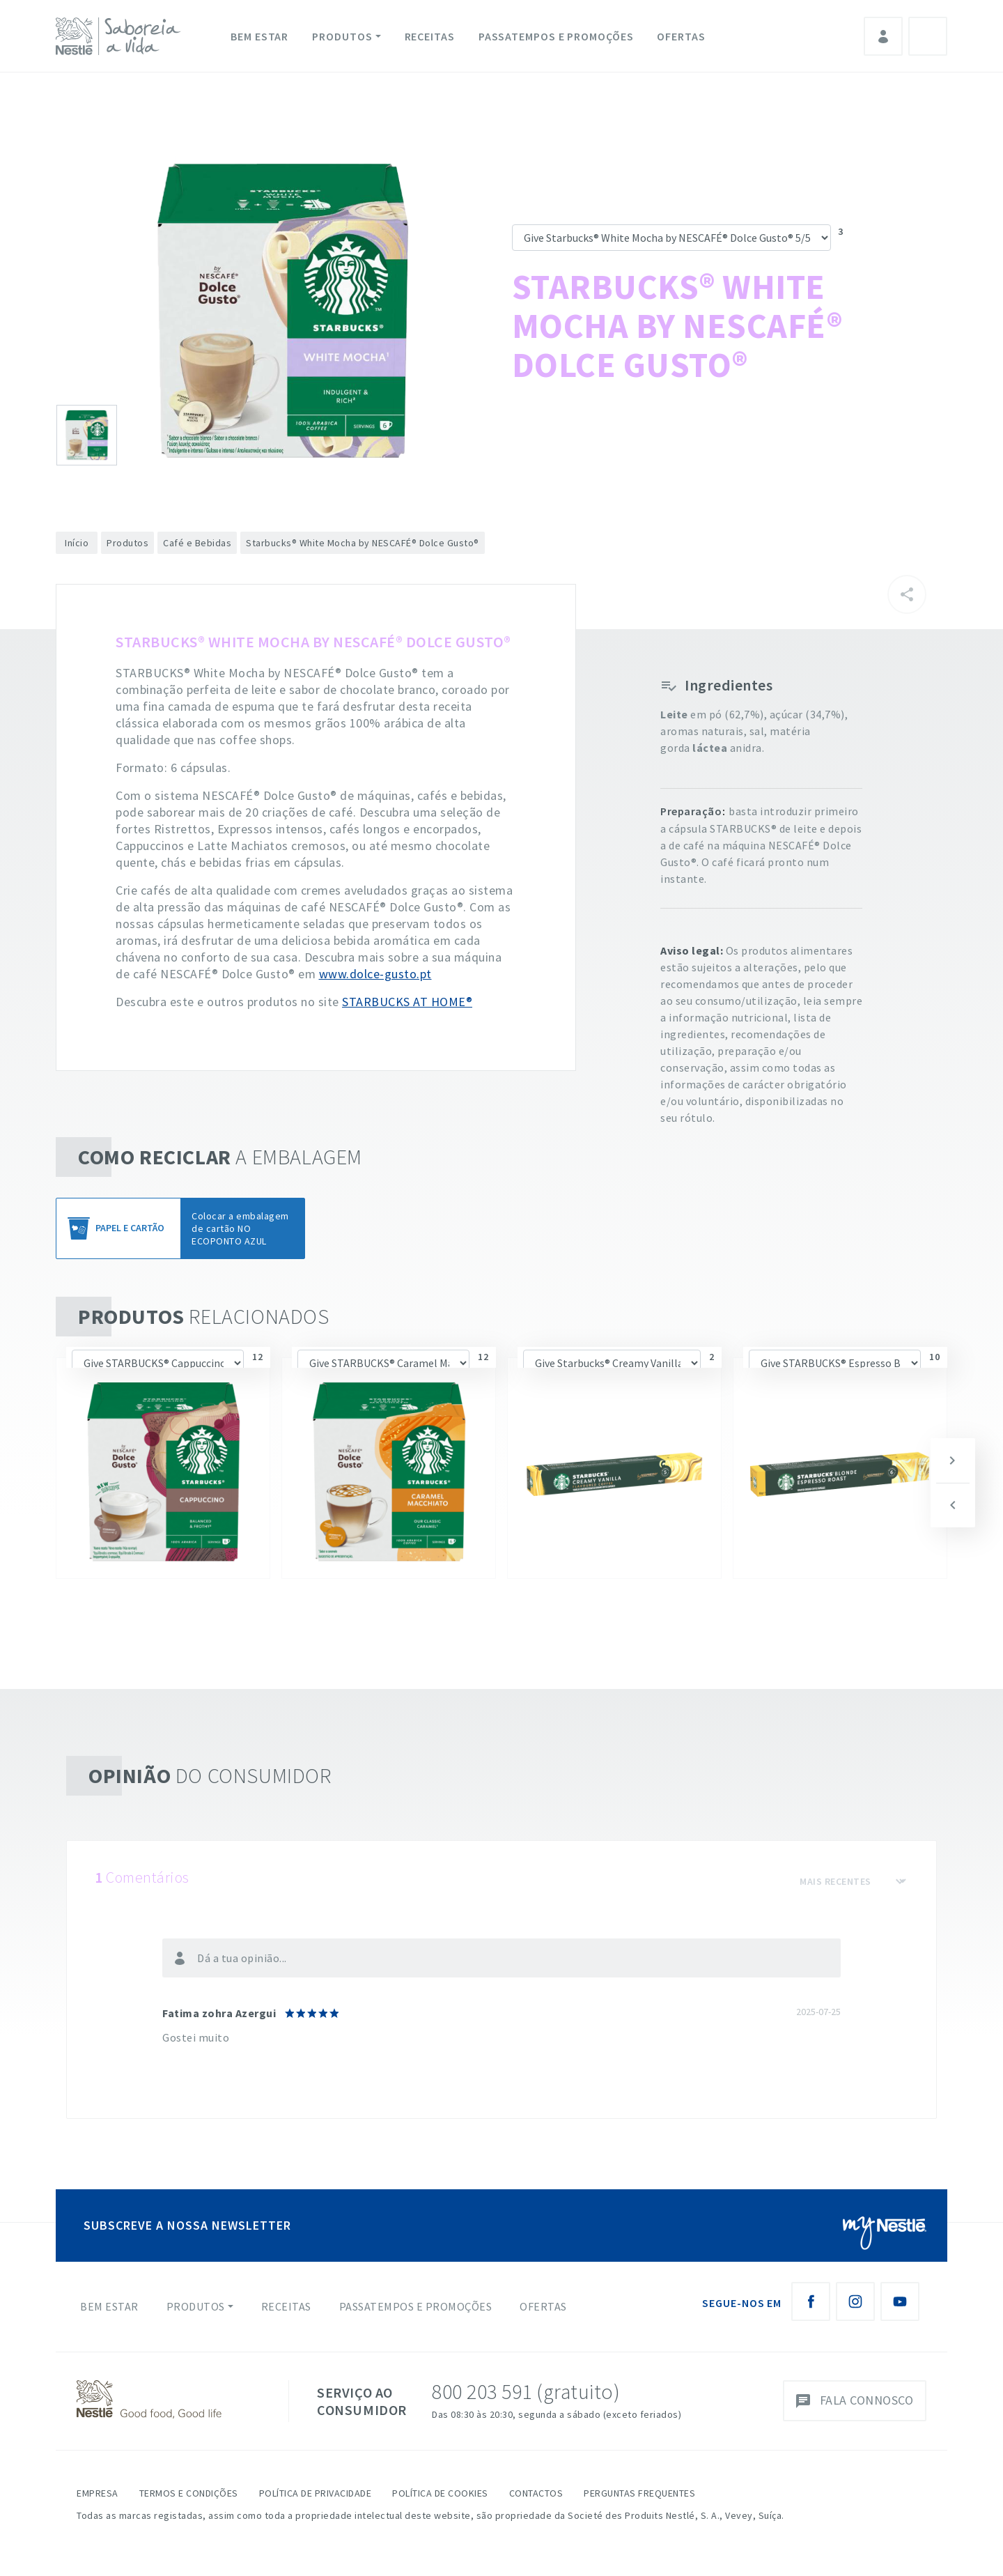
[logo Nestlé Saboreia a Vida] (121, 36)
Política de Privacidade (315, 2493)
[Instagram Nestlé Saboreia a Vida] (855, 2301)
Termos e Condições (188, 2493)
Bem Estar (259, 36)
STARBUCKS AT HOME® (407, 1002)
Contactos (536, 2493)
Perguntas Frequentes (639, 2493)
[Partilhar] (906, 594)
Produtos (342, 36)
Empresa (97, 2493)
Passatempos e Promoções (556, 36)
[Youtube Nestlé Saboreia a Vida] (899, 2301)
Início (76, 543)
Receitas (430, 36)
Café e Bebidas (197, 543)
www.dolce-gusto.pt (375, 974)
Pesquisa (927, 36)
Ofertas (681, 36)
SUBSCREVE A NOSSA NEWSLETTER (187, 2225)
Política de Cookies (440, 2493)
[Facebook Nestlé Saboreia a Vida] (810, 2301)
